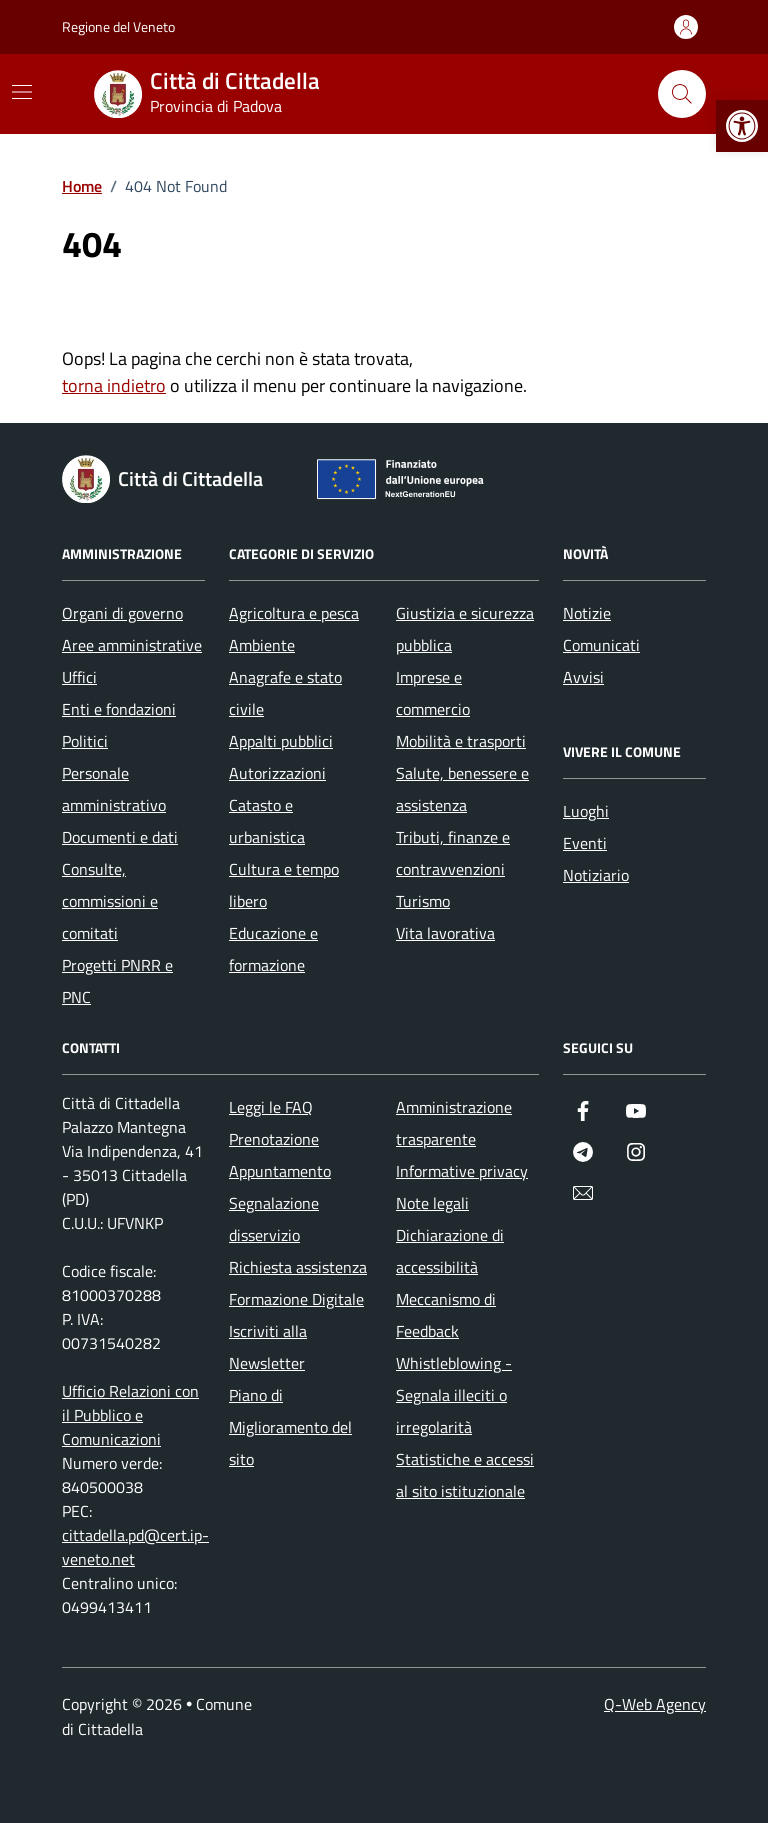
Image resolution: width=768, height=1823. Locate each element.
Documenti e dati (120, 837)
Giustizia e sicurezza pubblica (465, 629)
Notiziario (596, 875)
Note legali (432, 1203)
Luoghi (586, 811)
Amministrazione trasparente (454, 1123)
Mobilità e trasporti (461, 741)
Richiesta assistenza (298, 1267)
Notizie (587, 613)
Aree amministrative (132, 645)
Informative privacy (462, 1171)
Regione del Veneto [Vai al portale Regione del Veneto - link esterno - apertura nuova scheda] (118, 26)
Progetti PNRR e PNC (117, 981)
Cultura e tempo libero (284, 885)
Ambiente (262, 645)
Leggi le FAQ (271, 1107)
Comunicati (601, 645)
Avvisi (583, 677)
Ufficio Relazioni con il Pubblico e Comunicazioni (130, 1415)
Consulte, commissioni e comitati (110, 901)
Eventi (585, 843)
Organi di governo (122, 613)
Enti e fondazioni (119, 709)
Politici (85, 741)
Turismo (423, 901)
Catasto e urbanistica (267, 821)
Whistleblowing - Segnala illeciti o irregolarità (454, 1395)
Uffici (79, 677)
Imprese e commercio (433, 693)
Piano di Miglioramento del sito (290, 1427)
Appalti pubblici (281, 741)
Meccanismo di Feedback (446, 1315)
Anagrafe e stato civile (285, 693)
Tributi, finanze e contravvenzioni (453, 853)
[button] (742, 126)
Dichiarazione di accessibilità (450, 1251)
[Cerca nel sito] (682, 94)
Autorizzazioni (277, 773)
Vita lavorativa (445, 933)
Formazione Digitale (296, 1299)
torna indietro (114, 385)
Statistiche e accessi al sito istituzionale (465, 1475)
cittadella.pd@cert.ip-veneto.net (135, 1547)
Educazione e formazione (273, 949)
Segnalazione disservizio (274, 1219)
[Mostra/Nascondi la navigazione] (22, 92)
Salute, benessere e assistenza (462, 789)
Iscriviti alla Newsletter (268, 1347)
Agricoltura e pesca (294, 613)
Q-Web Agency (655, 1704)
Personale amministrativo (114, 789)
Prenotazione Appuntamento (280, 1155)
